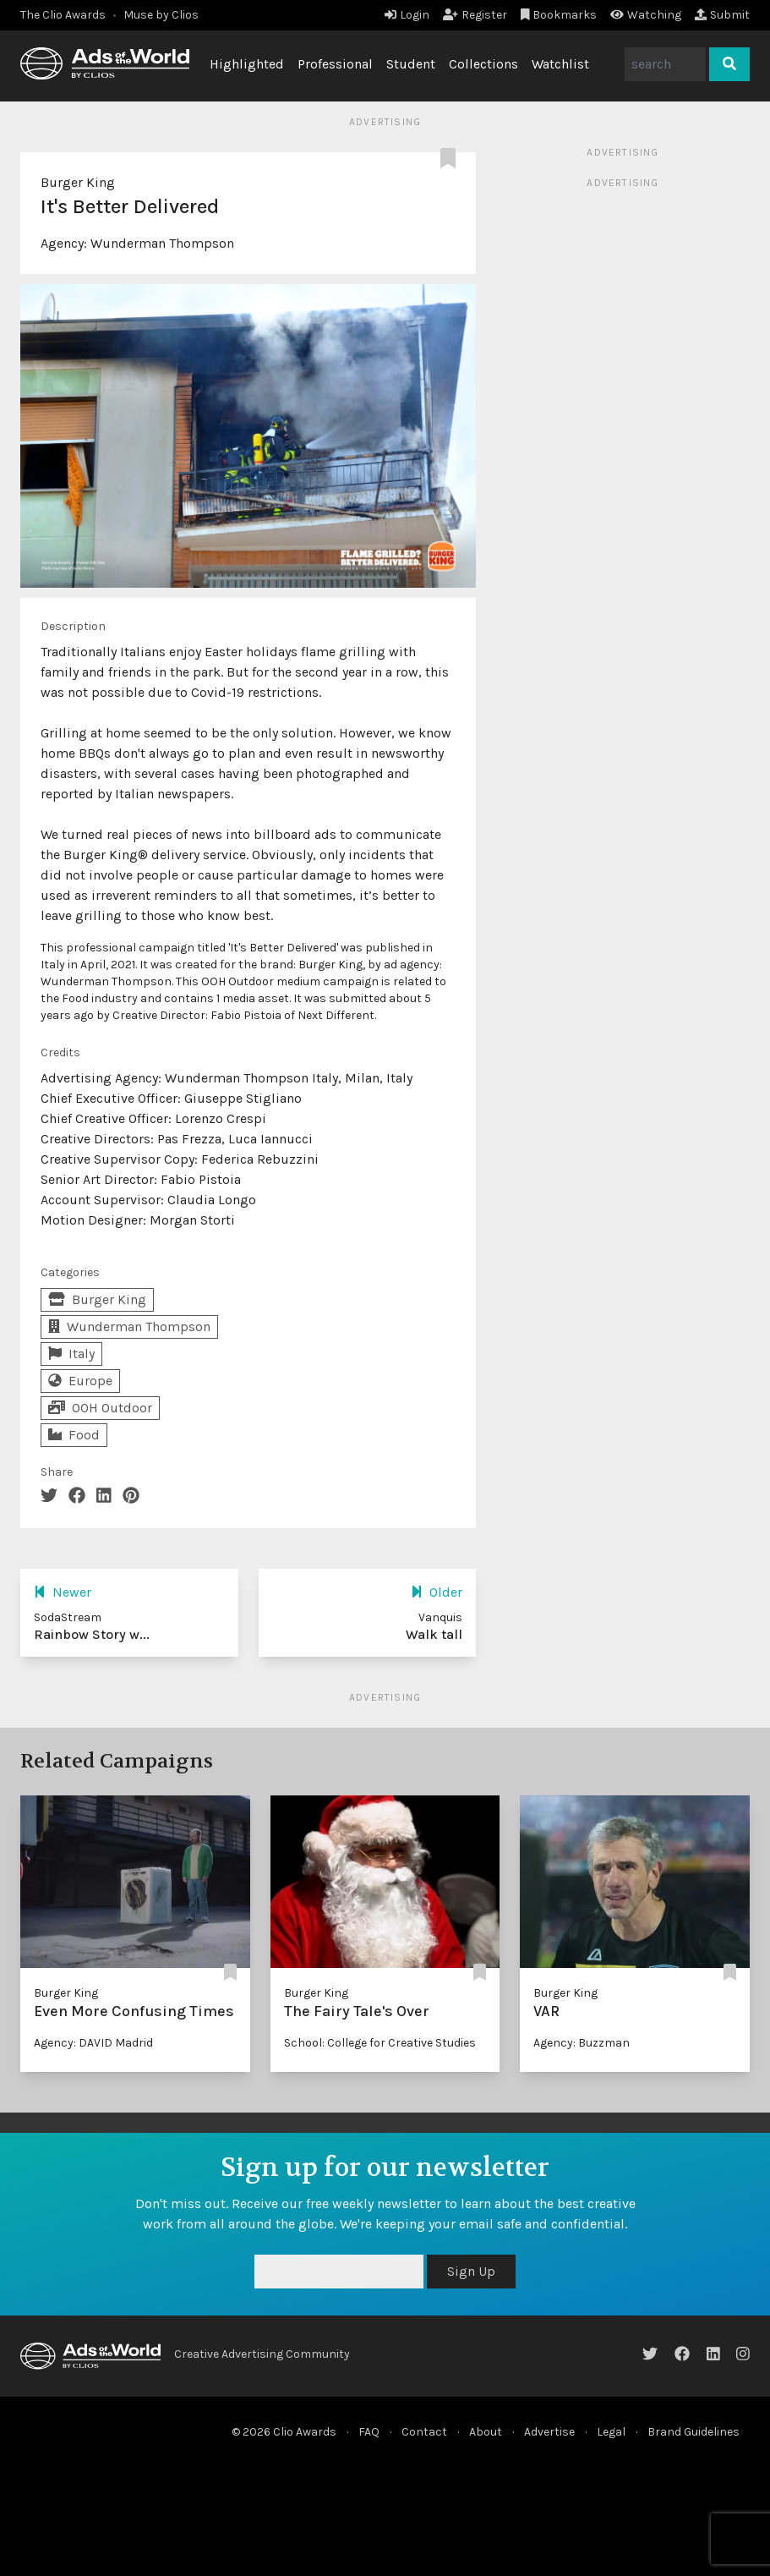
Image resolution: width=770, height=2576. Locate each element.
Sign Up (471, 2271)
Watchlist (560, 64)
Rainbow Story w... (92, 1634)
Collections (483, 64)
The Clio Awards (63, 15)
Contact (424, 2432)
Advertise (549, 2432)
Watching (645, 15)
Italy (71, 1354)
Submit (722, 15)
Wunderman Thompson (162, 243)
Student (410, 64)
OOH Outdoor (100, 1408)
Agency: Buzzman (581, 2043)
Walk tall (434, 1634)
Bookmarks (559, 15)
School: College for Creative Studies (380, 2043)
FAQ (369, 2432)
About (485, 2432)
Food (74, 1435)
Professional (335, 64)
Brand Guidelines (693, 2432)
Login (407, 15)
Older (436, 1592)
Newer (62, 1592)
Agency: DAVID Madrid (93, 2043)
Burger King (78, 182)
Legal (611, 2432)
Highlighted (247, 64)
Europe (80, 1381)
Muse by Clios (161, 15)
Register (475, 15)
